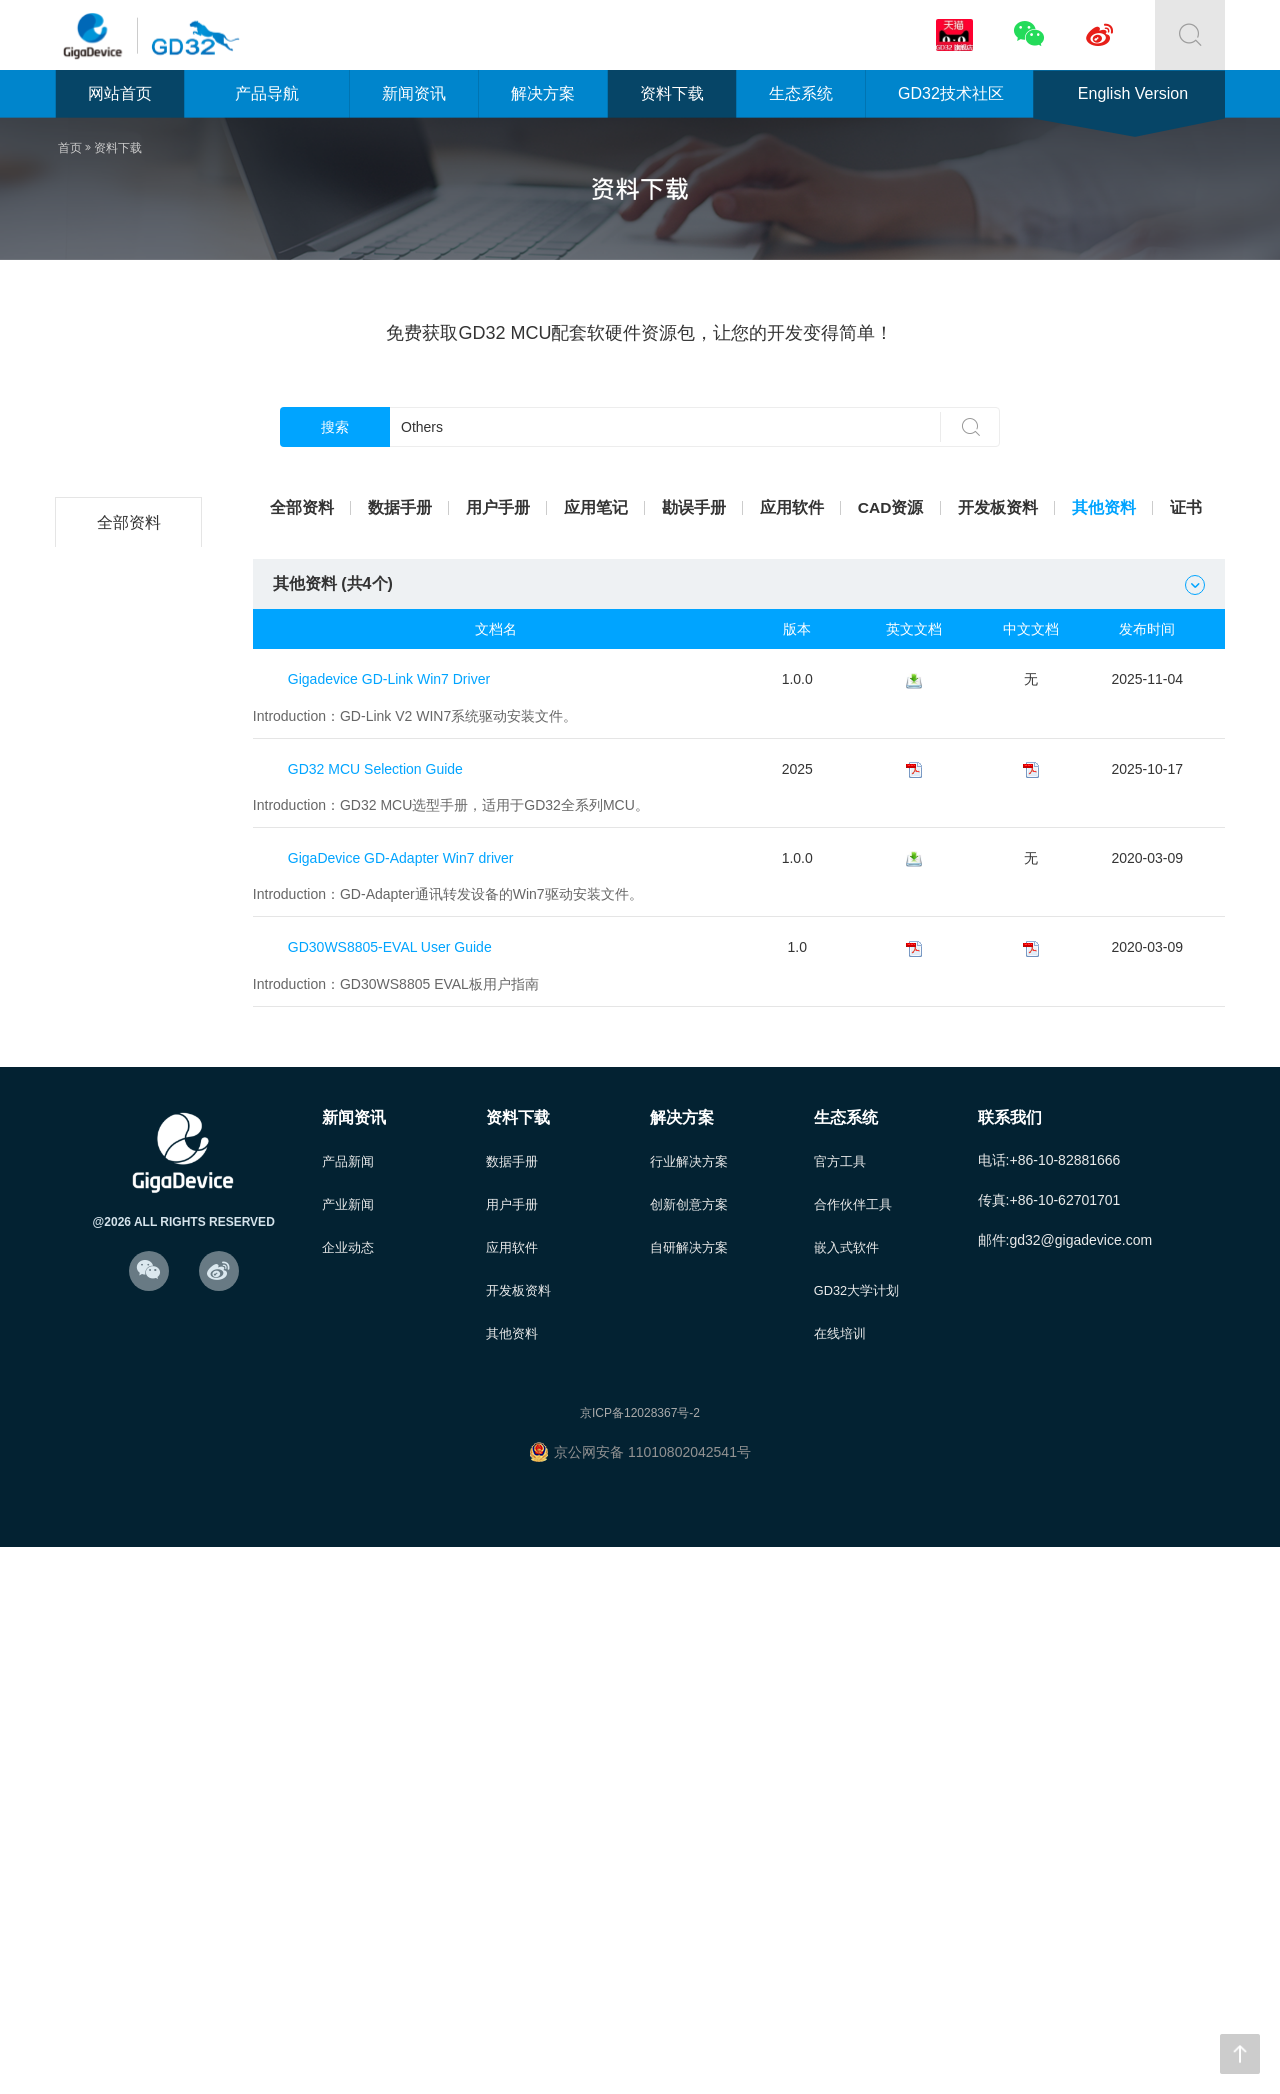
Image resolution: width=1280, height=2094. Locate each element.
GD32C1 (132, 1122)
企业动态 (348, 1791)
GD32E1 (132, 922)
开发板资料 (998, 507)
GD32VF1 (132, 1072)
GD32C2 (132, 572)
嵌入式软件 (846, 1791)
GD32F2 (132, 722)
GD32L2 (131, 622)
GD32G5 (132, 1272)
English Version (1133, 93)
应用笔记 (596, 507)
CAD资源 (891, 507)
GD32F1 (132, 672)
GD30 (132, 1472)
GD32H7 (132, 1322)
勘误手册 (694, 507)
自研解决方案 (689, 1791)
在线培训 (840, 1879)
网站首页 (120, 93)
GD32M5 (131, 1422)
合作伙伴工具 (853, 1747)
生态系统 (801, 93)
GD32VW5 (132, 1372)
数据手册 (400, 507)
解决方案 (543, 93)
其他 (131, 1522)
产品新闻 (348, 1703)
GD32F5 (132, 872)
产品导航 (267, 93)
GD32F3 (132, 772)
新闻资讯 (414, 93)
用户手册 (498, 507)
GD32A (131, 1222)
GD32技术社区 (951, 93)
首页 (70, 148)
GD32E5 (132, 1022)
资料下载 (672, 93)
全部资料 (132, 522)
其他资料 (1104, 507)
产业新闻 (348, 1747)
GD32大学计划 (857, 1835)
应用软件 (792, 507)
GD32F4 (132, 822)
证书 (1186, 507)
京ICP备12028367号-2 (640, 1960)
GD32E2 (132, 972)
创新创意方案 (689, 1747)
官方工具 (840, 1703)
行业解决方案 (689, 1703)
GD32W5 (131, 1172)
